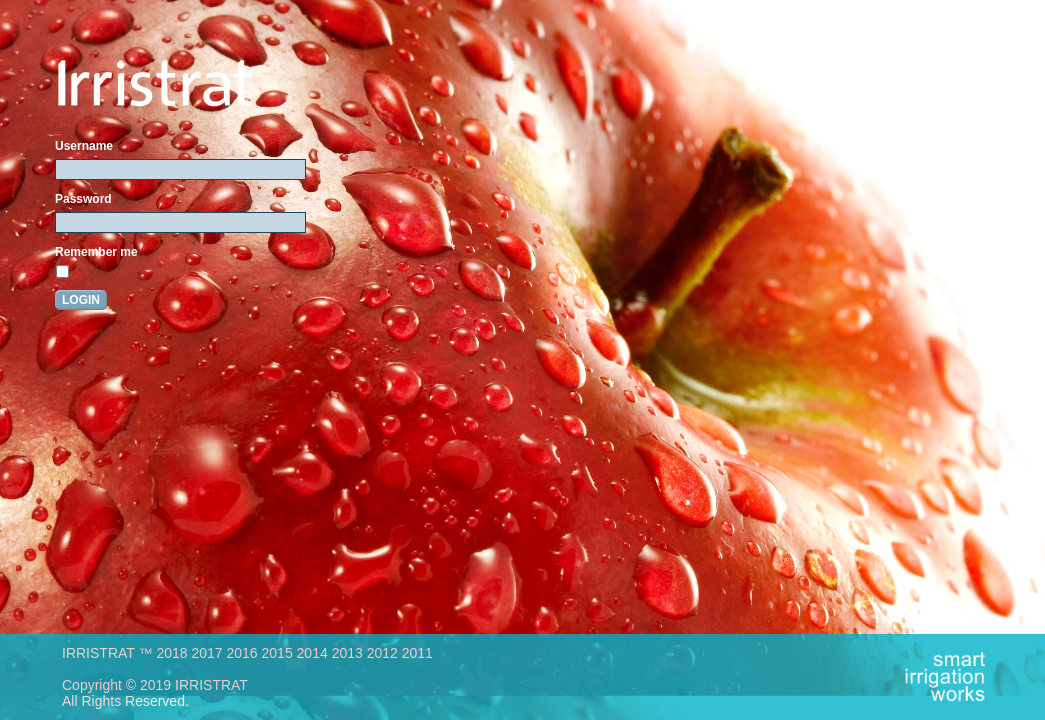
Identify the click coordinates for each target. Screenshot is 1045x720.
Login (81, 300)
